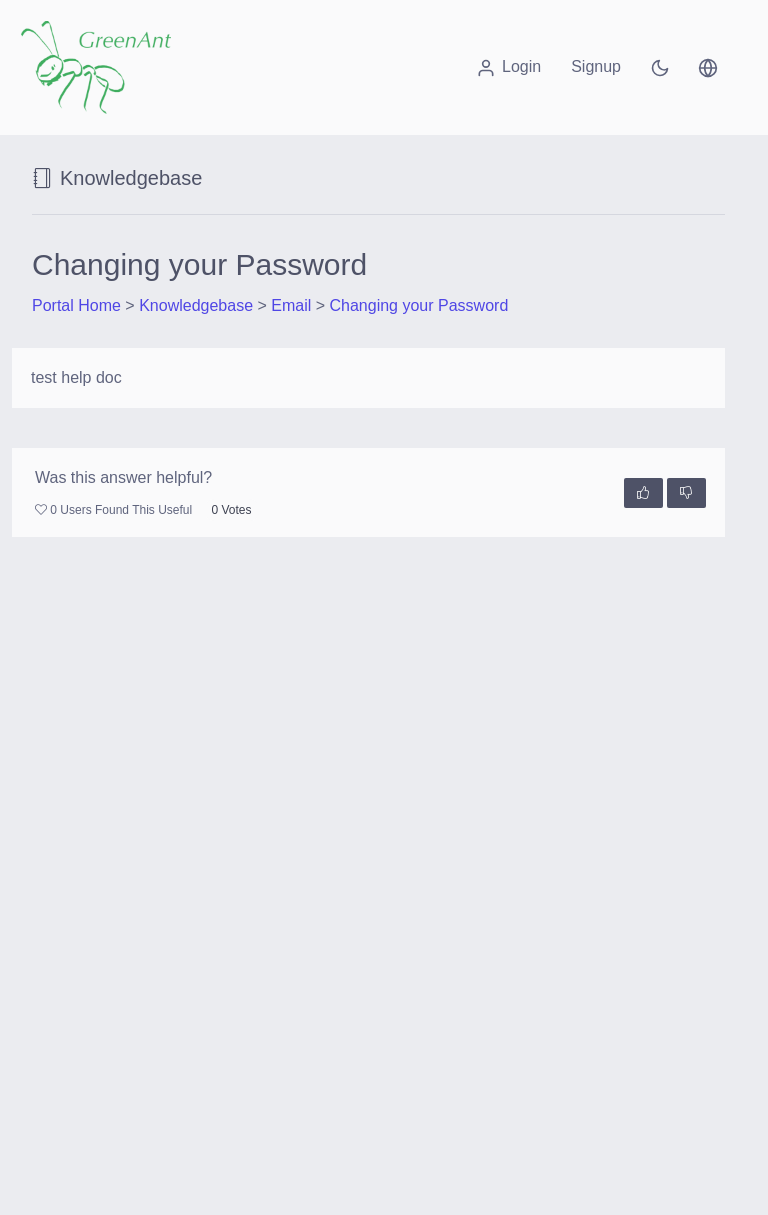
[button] (708, 67)
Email (291, 305)
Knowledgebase (196, 305)
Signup (596, 66)
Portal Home (76, 305)
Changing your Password (419, 305)
